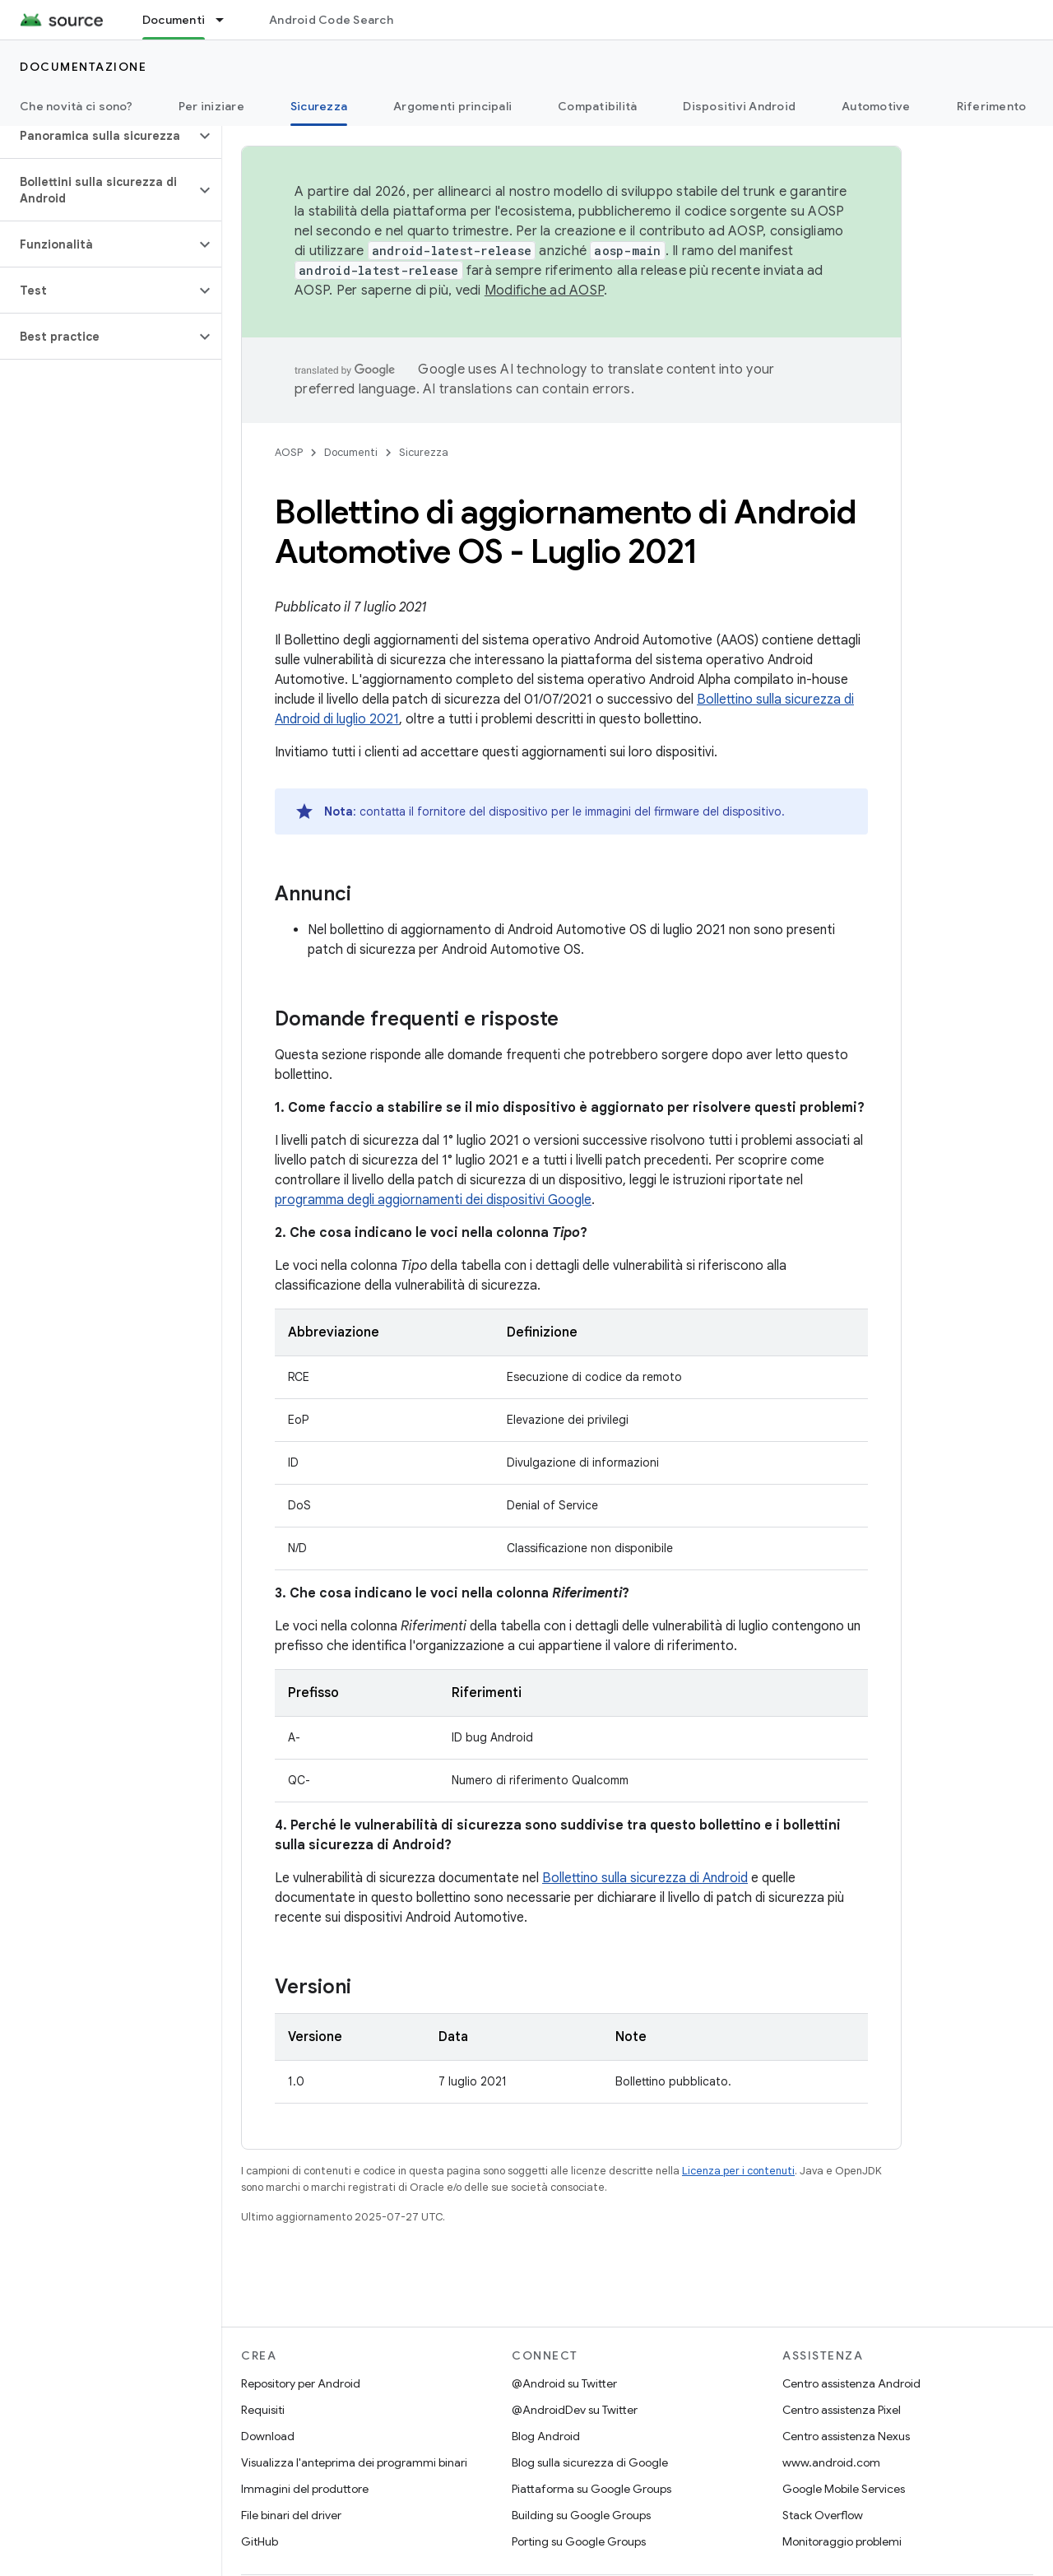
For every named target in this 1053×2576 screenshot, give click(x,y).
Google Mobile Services (843, 2488)
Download (268, 2436)
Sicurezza (423, 452)
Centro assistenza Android (851, 2383)
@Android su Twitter (564, 2383)
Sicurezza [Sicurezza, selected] (318, 106)
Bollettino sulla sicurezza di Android (645, 1878)
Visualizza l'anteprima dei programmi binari (354, 2462)
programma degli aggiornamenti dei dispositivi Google (433, 1200)
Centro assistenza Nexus (846, 2436)
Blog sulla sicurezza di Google (590, 2462)
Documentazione (83, 66)
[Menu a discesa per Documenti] (227, 20)
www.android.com (831, 2462)
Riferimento (992, 106)
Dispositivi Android (739, 106)
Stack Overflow (822, 2515)
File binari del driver (291, 2515)
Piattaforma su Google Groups (591, 2488)
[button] (97, 136)
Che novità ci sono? (76, 106)
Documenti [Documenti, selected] (173, 19)
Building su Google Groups (581, 2515)
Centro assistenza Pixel (841, 2409)
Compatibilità (597, 106)
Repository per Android (300, 2383)
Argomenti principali (452, 106)
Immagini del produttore (305, 2488)
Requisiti (263, 2409)
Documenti (351, 452)
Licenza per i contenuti (738, 2171)
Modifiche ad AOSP (544, 290)
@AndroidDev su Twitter (575, 2409)
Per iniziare (211, 106)
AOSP (289, 452)
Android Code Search (331, 19)
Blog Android (546, 2436)
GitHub (259, 2541)
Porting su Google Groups (579, 2541)
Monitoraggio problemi (842, 2541)
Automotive (876, 106)
